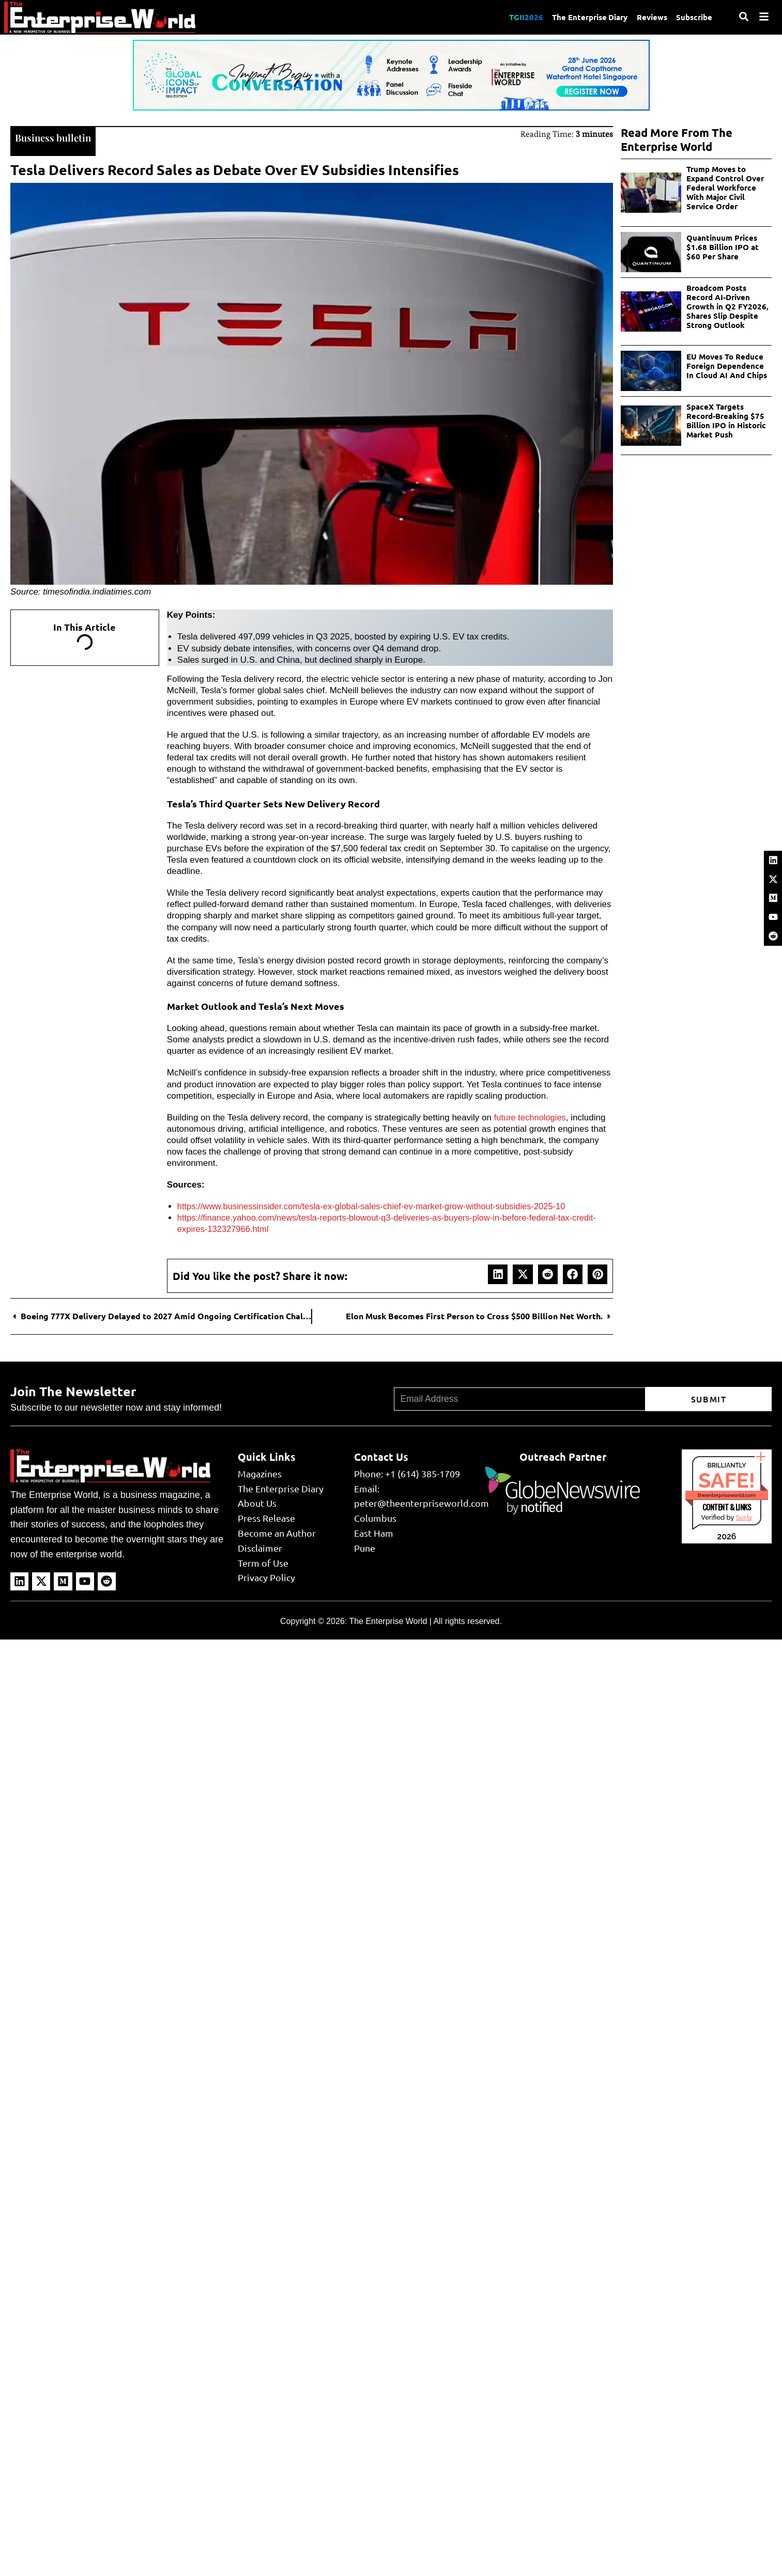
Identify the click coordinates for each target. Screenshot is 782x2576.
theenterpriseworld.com (727, 1494)
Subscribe (694, 17)
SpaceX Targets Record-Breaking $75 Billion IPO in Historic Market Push (726, 420)
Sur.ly (743, 1516)
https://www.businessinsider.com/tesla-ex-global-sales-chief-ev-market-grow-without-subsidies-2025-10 (377, 1205)
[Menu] (764, 16)
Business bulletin (54, 137)
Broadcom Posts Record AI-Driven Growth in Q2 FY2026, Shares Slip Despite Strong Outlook (727, 306)
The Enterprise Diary (587, 17)
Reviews (650, 17)
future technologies (531, 1116)
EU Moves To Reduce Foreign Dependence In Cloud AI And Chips (726, 365)
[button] (498, 1273)
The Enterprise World (388, 1620)
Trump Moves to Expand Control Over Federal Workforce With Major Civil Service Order (725, 187)
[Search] (743, 16)
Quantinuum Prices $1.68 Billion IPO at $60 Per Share (722, 246)
